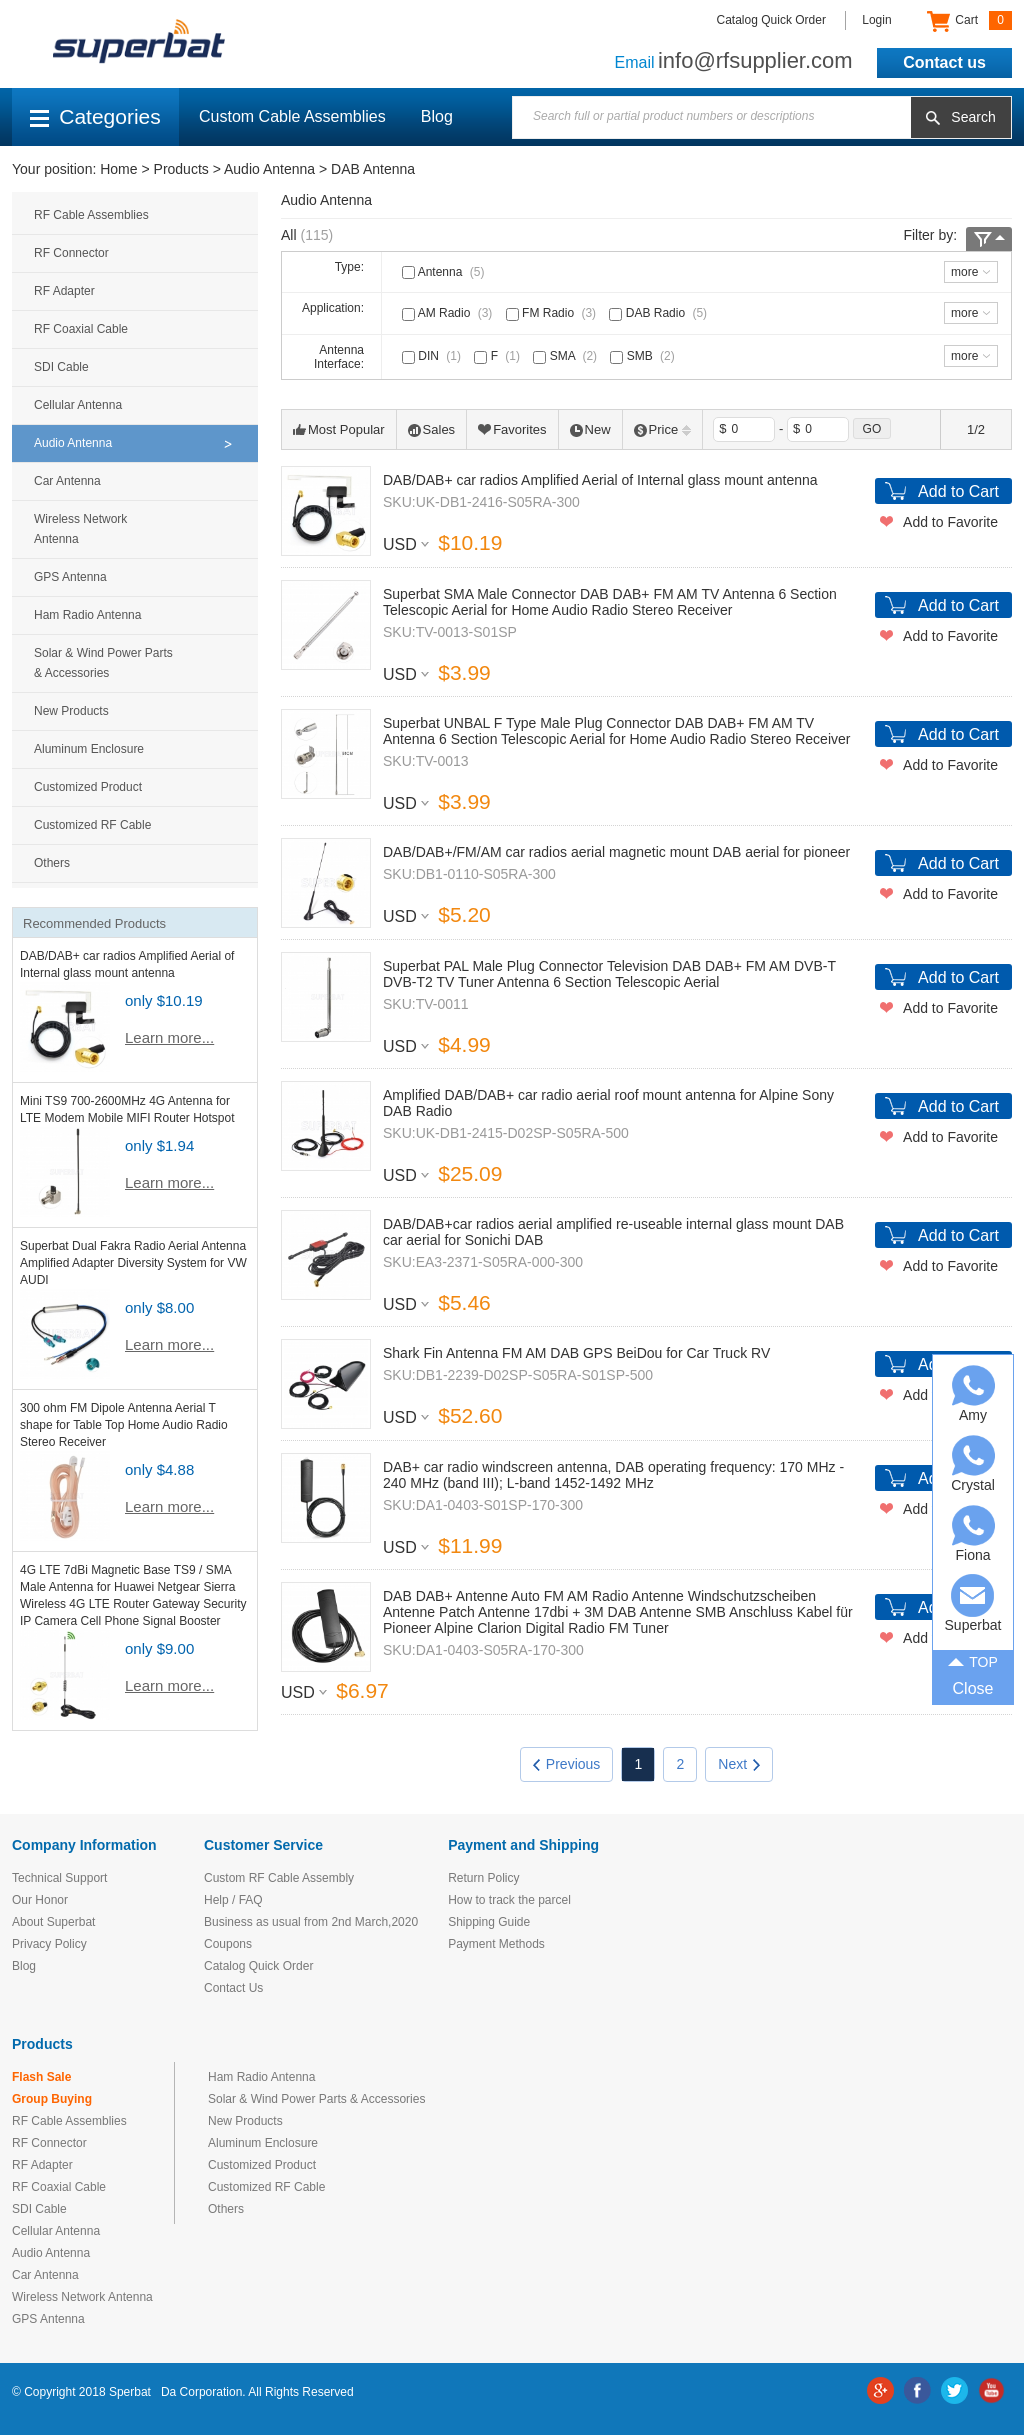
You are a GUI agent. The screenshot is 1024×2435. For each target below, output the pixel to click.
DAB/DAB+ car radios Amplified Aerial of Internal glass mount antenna (600, 480)
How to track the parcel (509, 1900)
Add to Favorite (950, 522)
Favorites (512, 429)
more (964, 272)
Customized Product (88, 787)
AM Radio (449, 313)
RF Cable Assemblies (91, 215)
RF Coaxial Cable (81, 329)
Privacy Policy (49, 1944)
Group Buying (52, 2099)
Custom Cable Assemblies (292, 116)
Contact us (944, 62)
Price (663, 429)
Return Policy (483, 1878)
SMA (567, 356)
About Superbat (53, 1922)
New (590, 429)
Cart (969, 21)
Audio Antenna (269, 169)
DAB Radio (660, 313)
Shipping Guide (489, 1922)
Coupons (228, 1944)
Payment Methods (496, 1944)
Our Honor (40, 1900)
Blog (437, 116)
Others (52, 863)
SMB (644, 356)
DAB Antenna (373, 169)
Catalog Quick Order (771, 20)
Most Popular (339, 429)
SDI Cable (61, 367)
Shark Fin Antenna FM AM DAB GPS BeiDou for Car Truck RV (576, 1353)
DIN (433, 356)
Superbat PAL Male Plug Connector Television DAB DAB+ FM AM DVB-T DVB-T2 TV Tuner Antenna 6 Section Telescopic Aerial (609, 974)
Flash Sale (41, 2077)
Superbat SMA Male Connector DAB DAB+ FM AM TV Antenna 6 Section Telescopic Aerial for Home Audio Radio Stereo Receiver (610, 602)
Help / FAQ (233, 1900)
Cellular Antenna (78, 405)
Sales (432, 429)
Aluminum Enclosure (89, 749)
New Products (71, 711)
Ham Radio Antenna (87, 615)
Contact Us (233, 1988)
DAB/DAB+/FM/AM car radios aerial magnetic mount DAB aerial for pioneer (616, 852)
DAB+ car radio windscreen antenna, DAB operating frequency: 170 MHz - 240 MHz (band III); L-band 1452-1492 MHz (613, 1475)
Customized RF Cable (92, 825)
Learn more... (169, 1037)
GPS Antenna (70, 577)
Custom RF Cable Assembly (279, 1878)
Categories (95, 116)
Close (973, 1688)
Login (876, 20)
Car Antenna (67, 481)
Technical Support (59, 1878)
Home (118, 169)
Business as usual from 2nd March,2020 (311, 1922)
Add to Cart (958, 491)
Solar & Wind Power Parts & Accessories (103, 663)
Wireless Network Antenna (80, 529)
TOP (973, 1660)
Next (739, 1764)
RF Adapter (64, 291)
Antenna (445, 272)
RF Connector (71, 253)
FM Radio (553, 313)
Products (181, 169)
